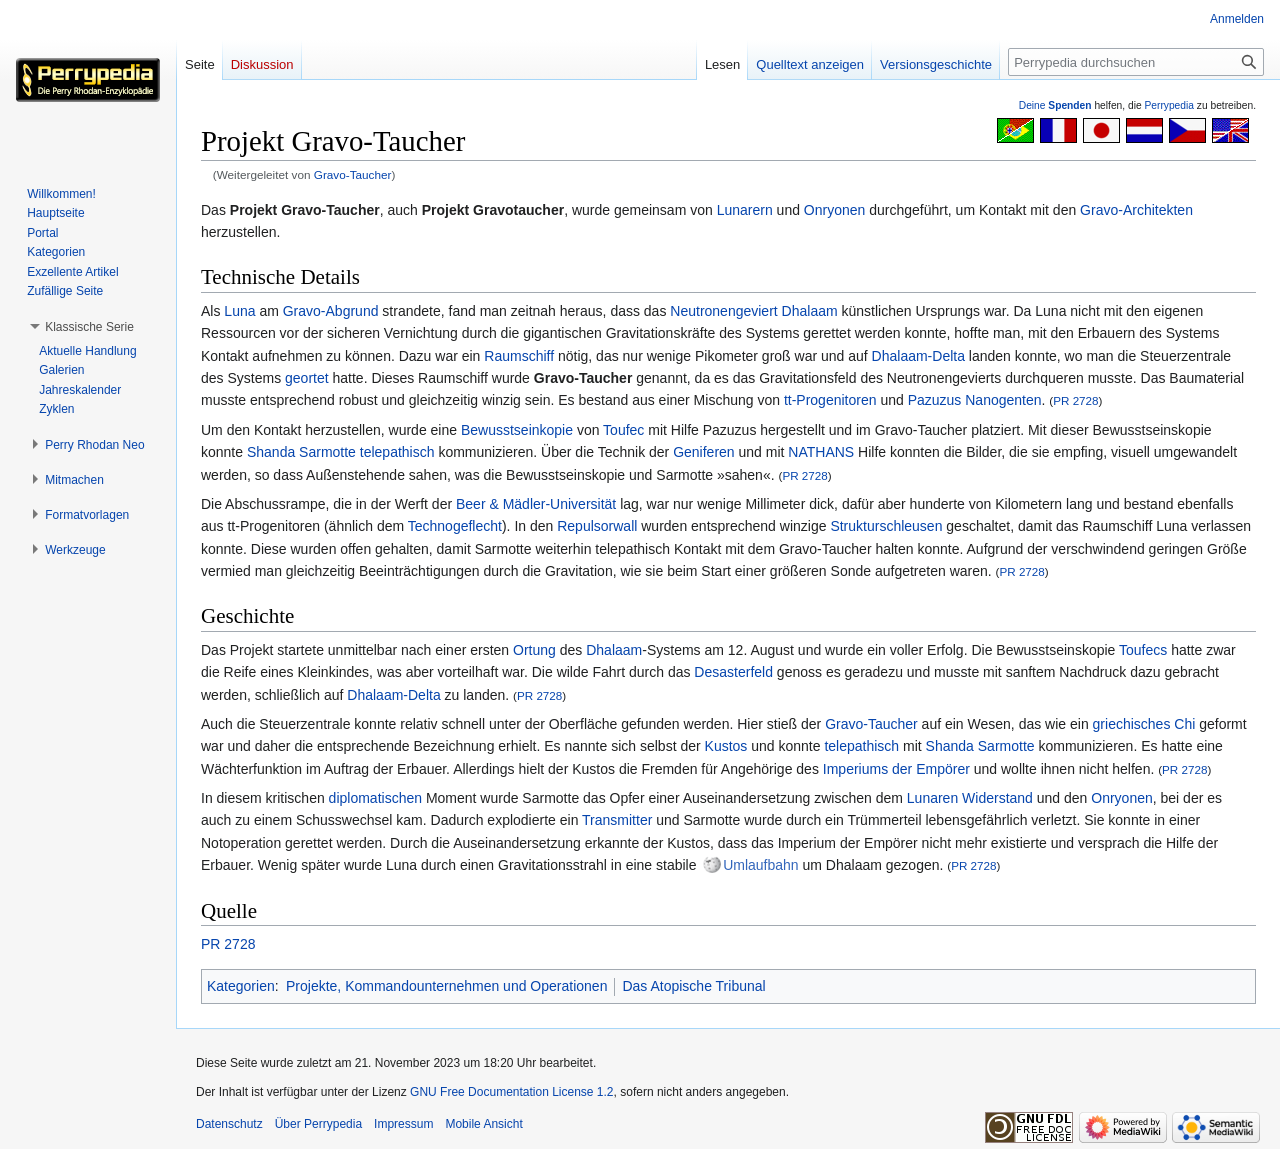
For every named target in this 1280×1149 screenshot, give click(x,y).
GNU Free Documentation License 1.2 (511, 1092)
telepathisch (397, 452)
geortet (307, 378)
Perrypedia (1169, 105)
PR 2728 (1075, 400)
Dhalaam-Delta (918, 356)
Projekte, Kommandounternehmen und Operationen (446, 986)
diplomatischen (375, 798)
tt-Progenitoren (830, 400)
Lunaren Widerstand (970, 798)
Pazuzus (935, 400)
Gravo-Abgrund (331, 311)
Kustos (726, 746)
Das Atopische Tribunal (693, 986)
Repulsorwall (597, 526)
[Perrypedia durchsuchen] (1136, 62)
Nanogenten (1003, 400)
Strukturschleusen (886, 526)
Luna (239, 311)
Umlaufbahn (761, 865)
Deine (1055, 105)
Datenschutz (229, 1124)
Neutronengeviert (723, 311)
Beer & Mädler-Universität (536, 504)
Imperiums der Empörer (896, 769)
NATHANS (821, 452)
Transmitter (617, 820)
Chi (1184, 724)
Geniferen (703, 452)
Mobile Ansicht (483, 1124)
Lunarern (745, 210)
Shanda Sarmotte (301, 452)
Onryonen (834, 210)
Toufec (623, 430)
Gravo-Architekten (1136, 210)
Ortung (534, 650)
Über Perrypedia (318, 1124)
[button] (89, 327)
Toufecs (1143, 650)
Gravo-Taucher (353, 174)
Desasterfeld (733, 672)
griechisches (1132, 724)
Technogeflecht (455, 526)
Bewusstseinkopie (517, 430)
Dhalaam (810, 311)
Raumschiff (519, 356)
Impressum (403, 1124)
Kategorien (241, 986)
